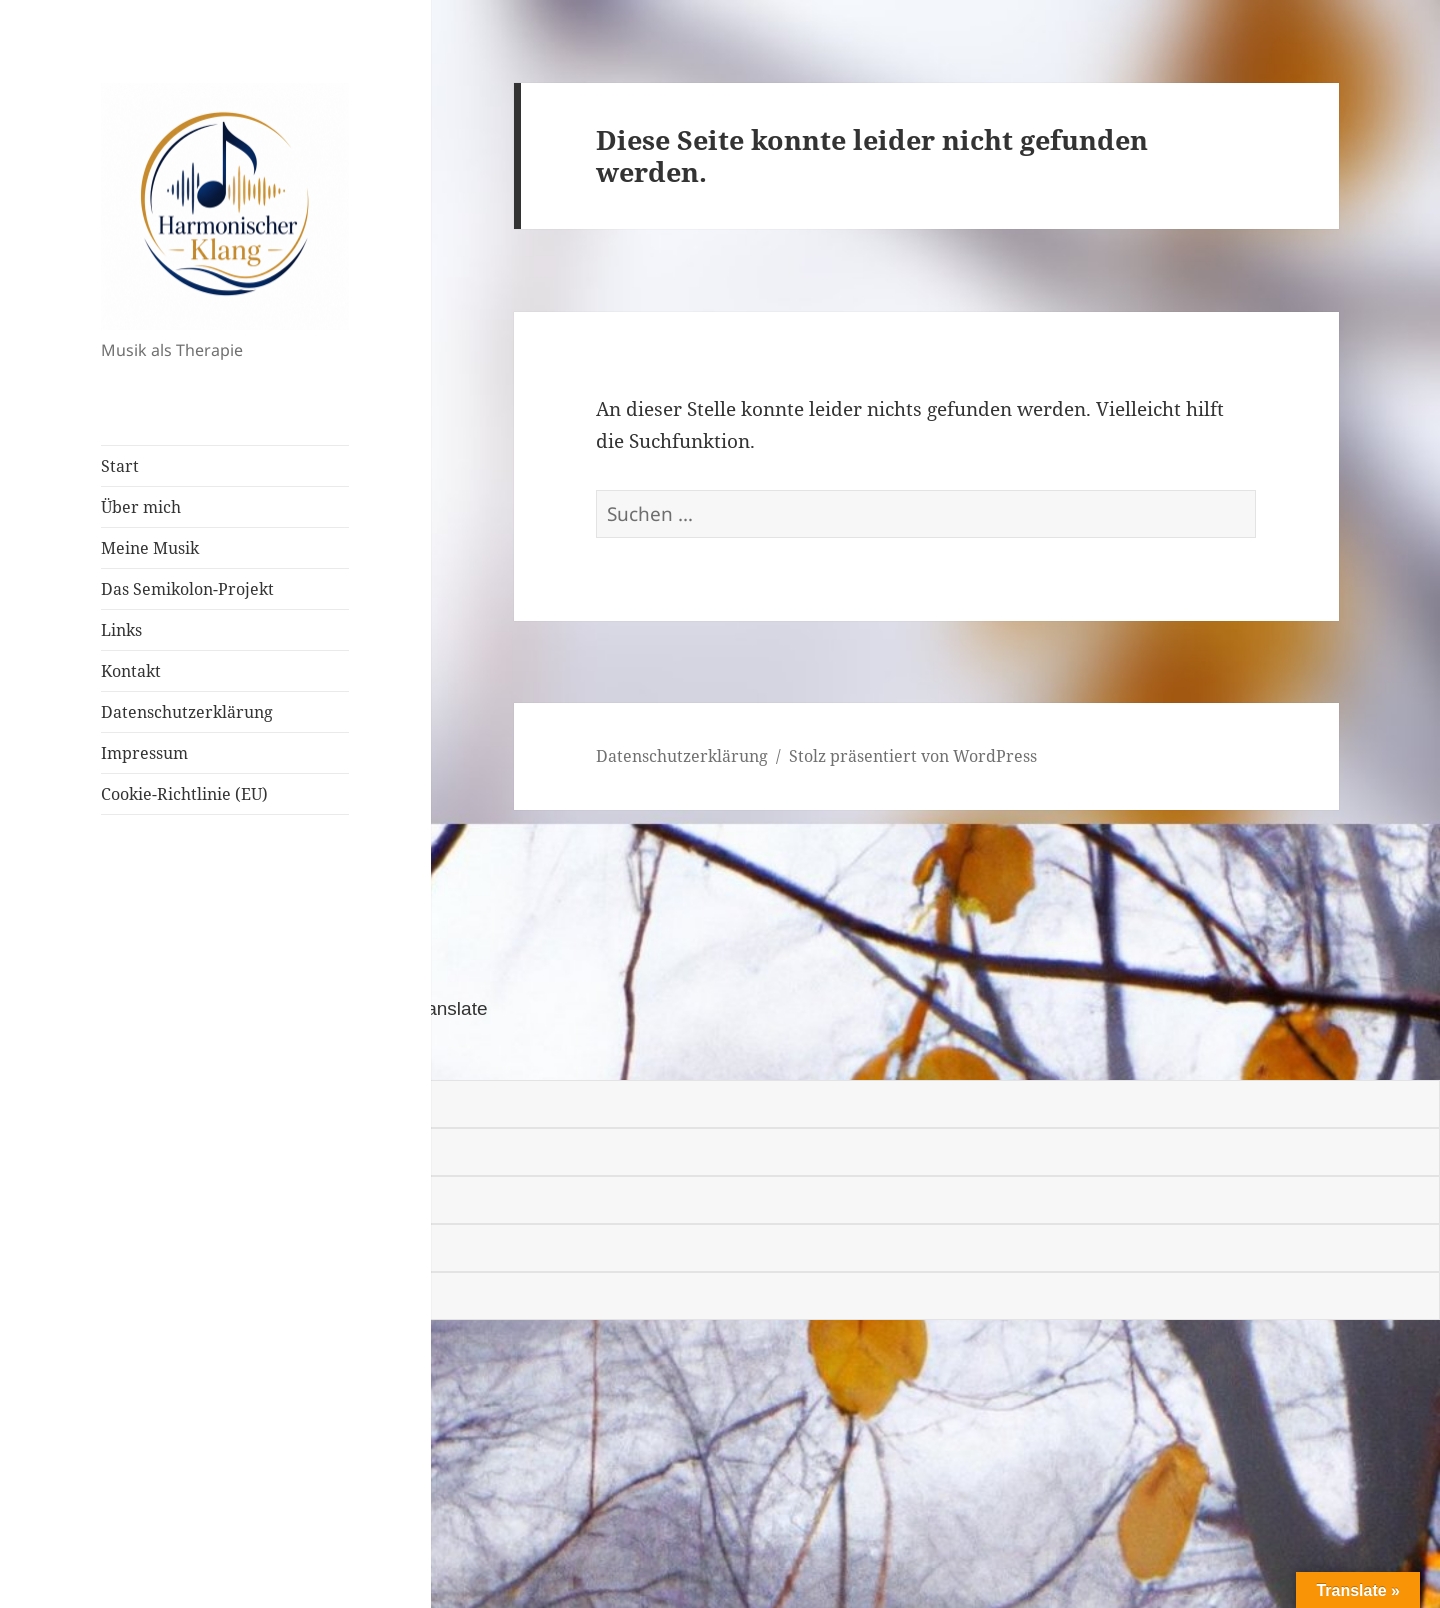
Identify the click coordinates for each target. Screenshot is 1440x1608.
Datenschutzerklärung (187, 712)
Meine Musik (150, 548)
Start (120, 466)
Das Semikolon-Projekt (187, 589)
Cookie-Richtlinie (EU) (184, 794)
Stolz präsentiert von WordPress (913, 756)
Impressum (144, 753)
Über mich (141, 507)
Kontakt (131, 671)
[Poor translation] (127, 1052)
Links (121, 630)
